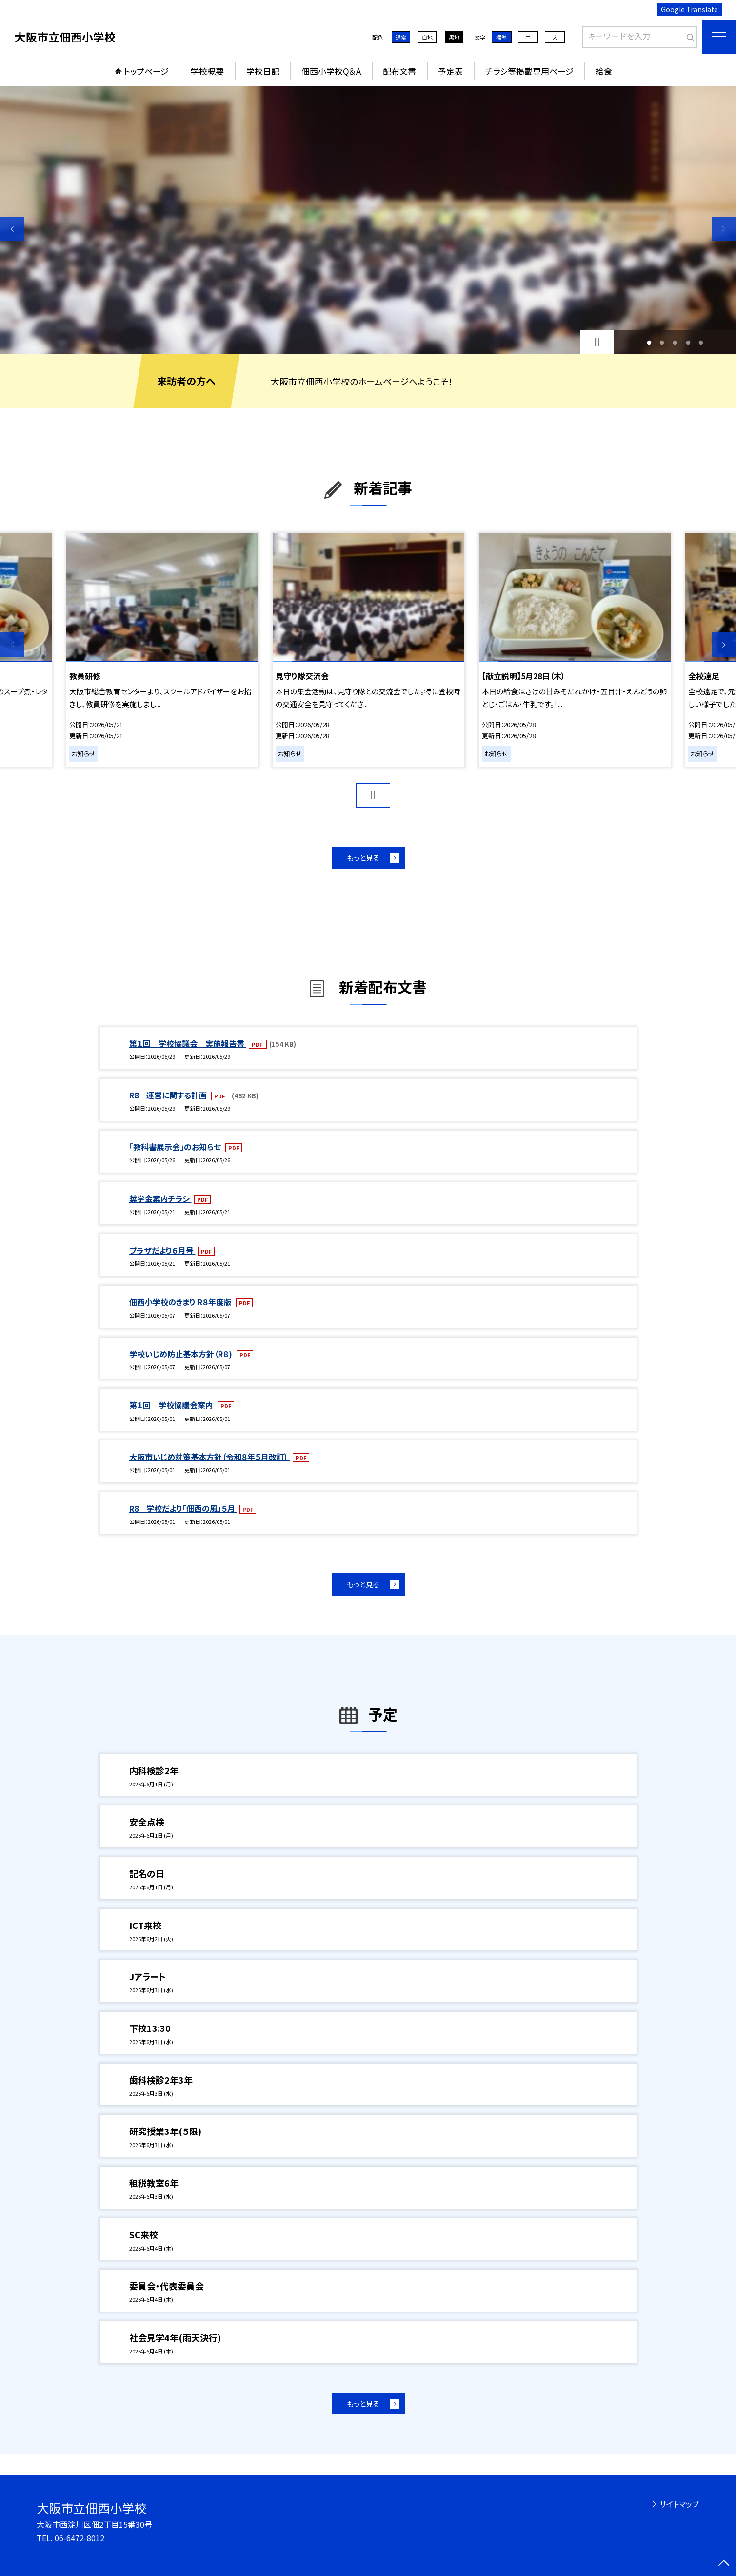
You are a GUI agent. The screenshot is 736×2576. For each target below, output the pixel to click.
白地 (427, 37)
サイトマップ (679, 2504)
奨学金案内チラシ (160, 1198)
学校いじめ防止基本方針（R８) (181, 1353)
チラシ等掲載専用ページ (529, 71)
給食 (604, 71)
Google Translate (689, 9)
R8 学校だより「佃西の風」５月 (183, 1508)
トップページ (146, 71)
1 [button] (649, 342)
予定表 (450, 71)
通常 (401, 37)
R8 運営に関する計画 (169, 1095)
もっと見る (363, 857)
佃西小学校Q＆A (331, 71)
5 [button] (701, 342)
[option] (368, 220)
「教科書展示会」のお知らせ (176, 1147)
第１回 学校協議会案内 (172, 1405)
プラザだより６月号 (162, 1250)
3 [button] (675, 342)
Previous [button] (12, 229)
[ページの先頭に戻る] (724, 2564)
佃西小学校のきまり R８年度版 (181, 1302)
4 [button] (688, 342)
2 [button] (662, 342)
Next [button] (724, 229)
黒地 (454, 37)
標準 (501, 37)
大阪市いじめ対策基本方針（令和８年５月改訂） (209, 1456)
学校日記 (262, 71)
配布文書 (399, 71)
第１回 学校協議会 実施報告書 (187, 1043)
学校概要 (207, 71)
